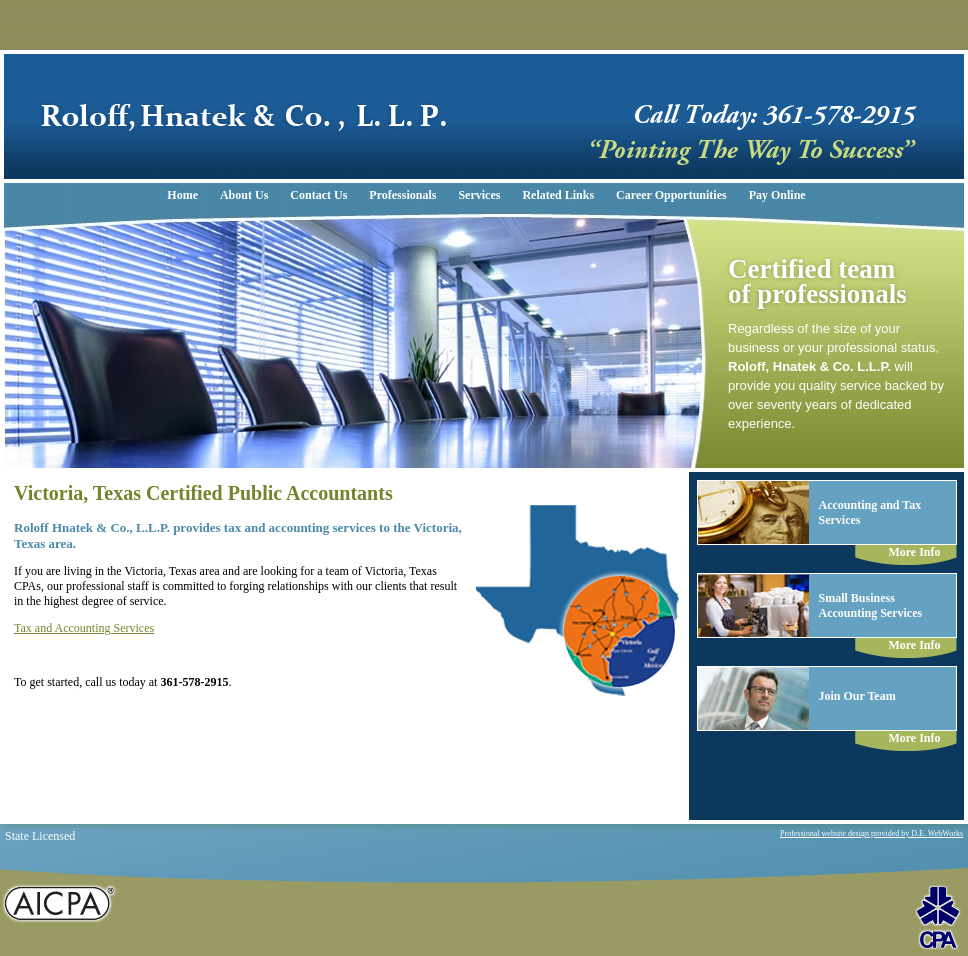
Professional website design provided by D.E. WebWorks (871, 833)
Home (182, 195)
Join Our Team (857, 696)
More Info (914, 552)
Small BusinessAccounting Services (871, 605)
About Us (244, 195)
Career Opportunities (671, 195)
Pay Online (777, 195)
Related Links (558, 195)
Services (479, 195)
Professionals (402, 195)
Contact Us (318, 195)
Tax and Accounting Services (84, 628)
